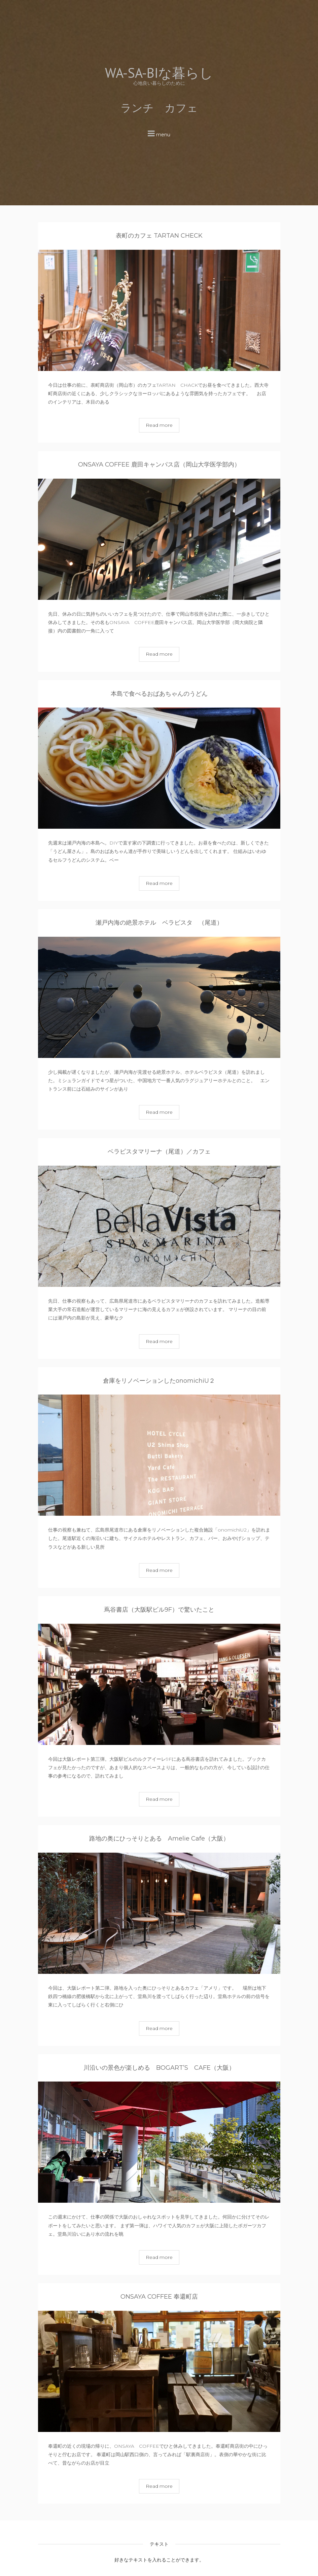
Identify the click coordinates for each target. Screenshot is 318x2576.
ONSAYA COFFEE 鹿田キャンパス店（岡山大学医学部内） (159, 464)
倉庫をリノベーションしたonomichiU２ (159, 1380)
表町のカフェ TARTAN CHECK (159, 235)
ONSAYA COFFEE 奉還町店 (159, 2296)
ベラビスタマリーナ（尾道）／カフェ (159, 1151)
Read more (159, 425)
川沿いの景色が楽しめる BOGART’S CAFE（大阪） (162, 2067)
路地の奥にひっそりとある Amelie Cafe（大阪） (159, 1838)
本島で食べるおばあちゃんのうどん (159, 693)
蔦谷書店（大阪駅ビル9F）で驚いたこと (159, 1609)
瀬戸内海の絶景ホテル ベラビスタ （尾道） (159, 922)
